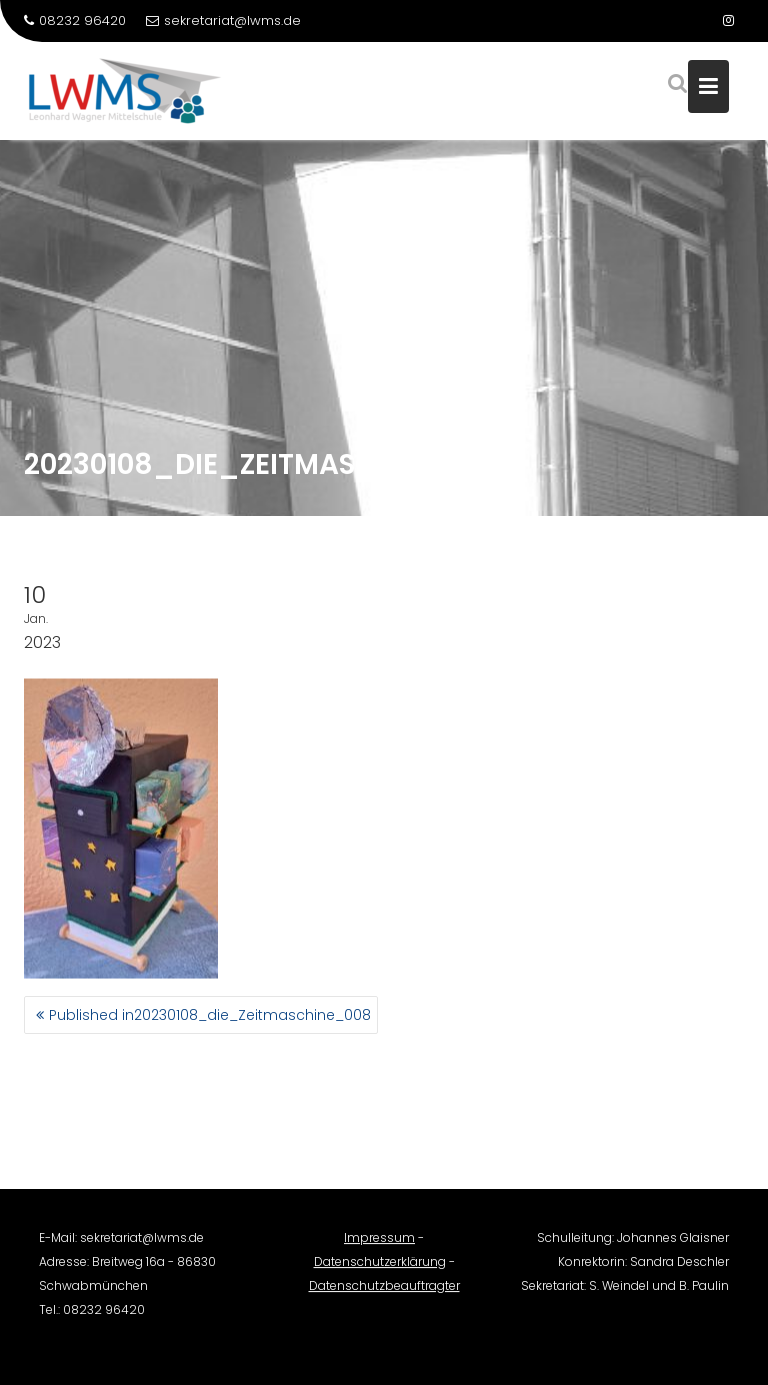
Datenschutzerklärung (380, 1267)
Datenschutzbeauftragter (384, 1291)
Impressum (379, 1243)
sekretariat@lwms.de (223, 20)
